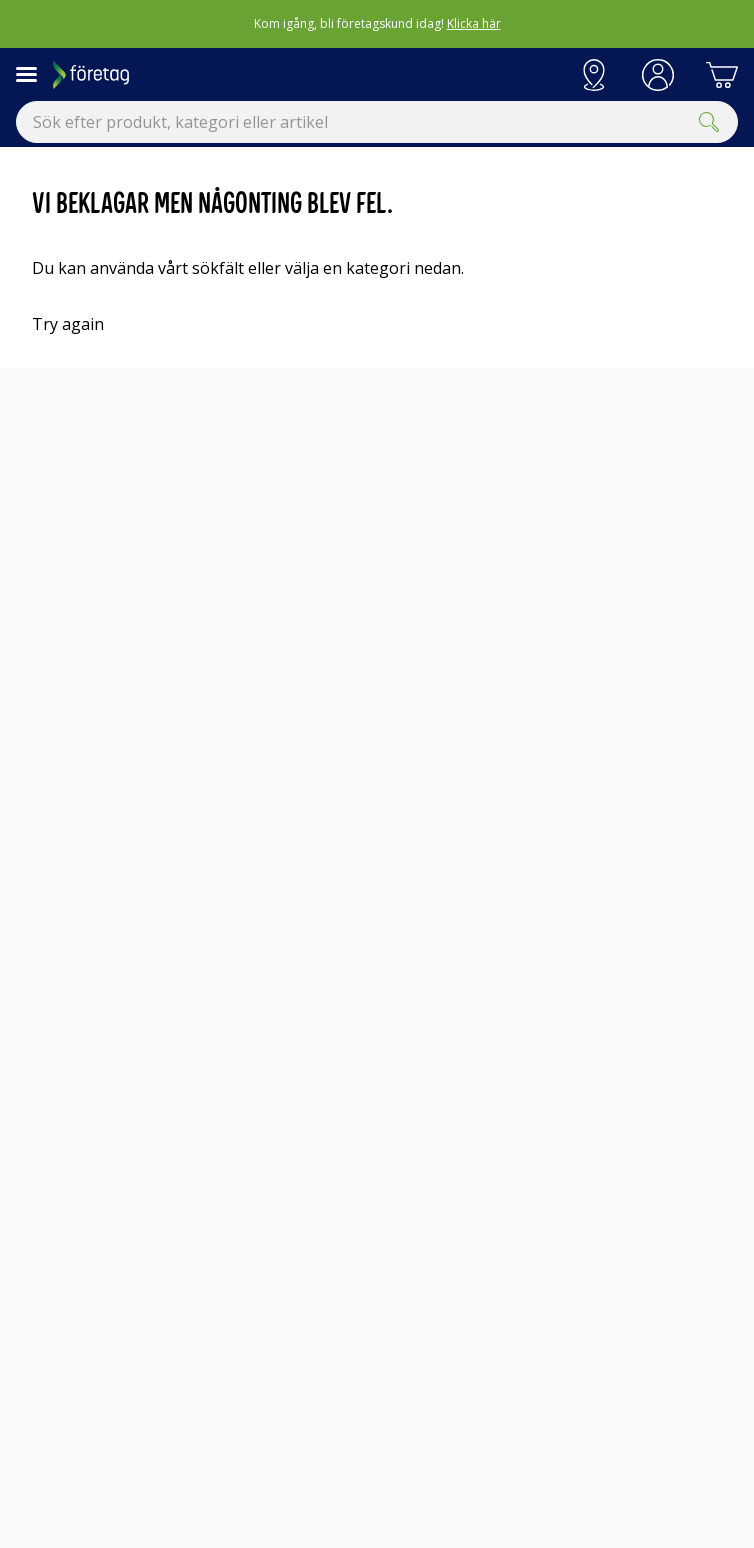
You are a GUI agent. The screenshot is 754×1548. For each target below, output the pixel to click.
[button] (658, 75)
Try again (68, 324)
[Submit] (709, 122)
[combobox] (377, 122)
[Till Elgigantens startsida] (307, 75)
